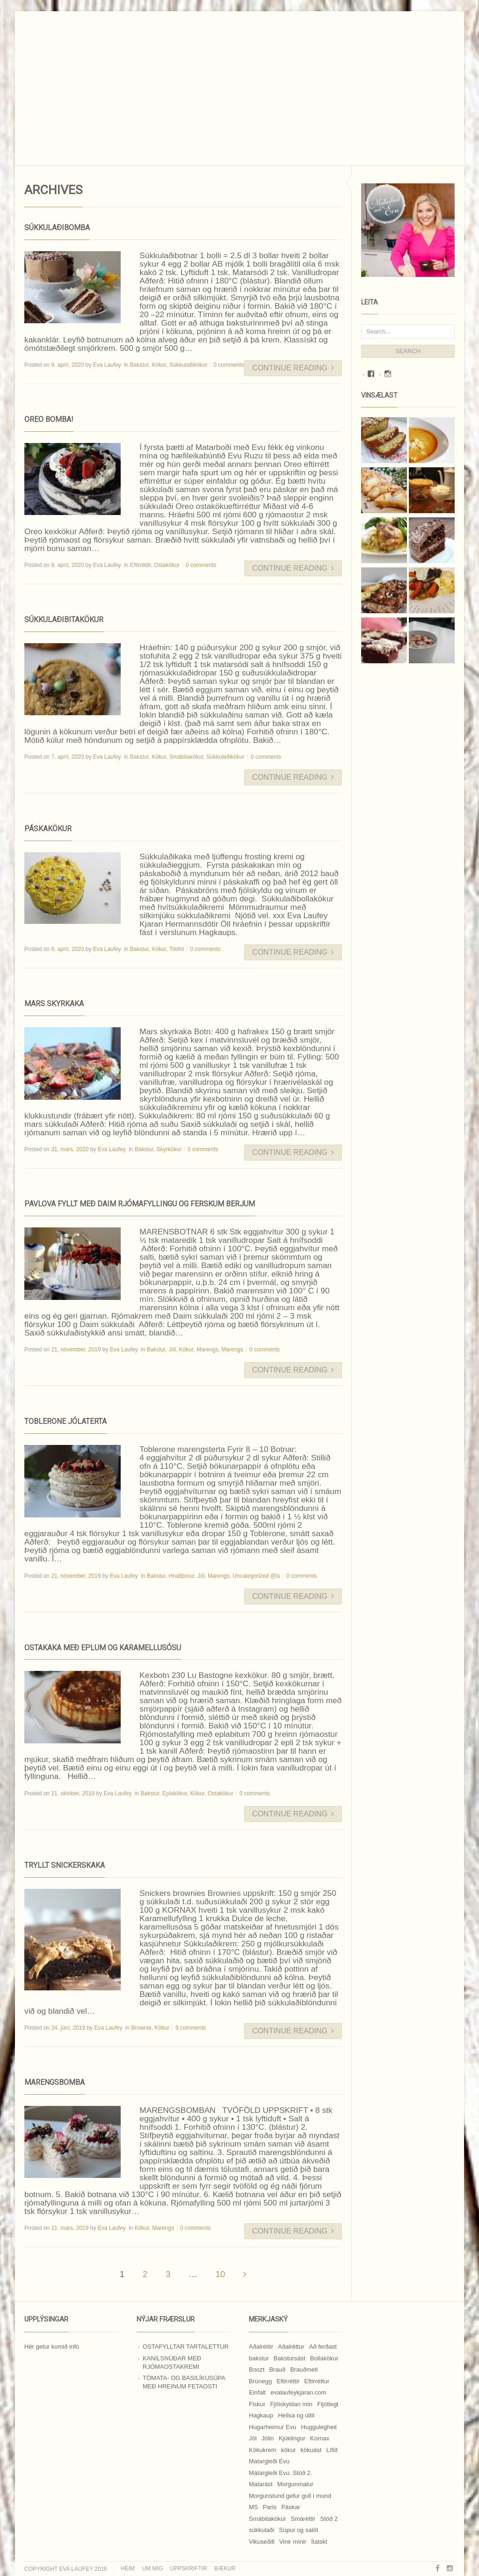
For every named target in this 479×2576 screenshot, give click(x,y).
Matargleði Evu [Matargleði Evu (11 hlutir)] (269, 2461)
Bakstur (139, 365)
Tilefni (176, 949)
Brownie (141, 2028)
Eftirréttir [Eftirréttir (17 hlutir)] (287, 2381)
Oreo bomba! (48, 419)
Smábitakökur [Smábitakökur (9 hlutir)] (267, 2518)
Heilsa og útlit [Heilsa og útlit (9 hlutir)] (296, 2415)
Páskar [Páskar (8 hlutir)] (290, 2507)
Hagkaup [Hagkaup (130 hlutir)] (261, 2415)
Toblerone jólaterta (65, 1421)
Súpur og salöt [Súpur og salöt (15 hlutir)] (298, 2529)
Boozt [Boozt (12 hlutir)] (256, 2369)
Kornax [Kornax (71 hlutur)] (319, 2438)
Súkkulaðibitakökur (63, 619)
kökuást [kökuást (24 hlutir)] (311, 2449)
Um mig (152, 2568)
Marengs (207, 1349)
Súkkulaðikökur (188, 365)
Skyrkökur (169, 1149)
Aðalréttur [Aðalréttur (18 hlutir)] (291, 2346)
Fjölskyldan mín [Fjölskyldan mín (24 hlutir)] (291, 2404)
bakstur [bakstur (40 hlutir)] (259, 2358)
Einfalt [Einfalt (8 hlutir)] (257, 2392)
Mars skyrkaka (54, 1003)
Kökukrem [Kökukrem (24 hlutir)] (262, 2449)
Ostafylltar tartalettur (186, 2346)
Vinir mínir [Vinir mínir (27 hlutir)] (292, 2541)
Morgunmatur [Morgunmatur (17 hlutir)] (295, 2484)
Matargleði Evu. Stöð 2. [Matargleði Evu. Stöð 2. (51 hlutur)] (280, 2472)
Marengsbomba (54, 2082)
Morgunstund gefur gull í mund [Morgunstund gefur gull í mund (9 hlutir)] (290, 2495)
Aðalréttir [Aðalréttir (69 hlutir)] (261, 2346)
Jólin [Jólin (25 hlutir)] (267, 2438)
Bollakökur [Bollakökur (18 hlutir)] (324, 2358)
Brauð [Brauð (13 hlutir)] (277, 2369)
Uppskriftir (188, 2568)
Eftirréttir (140, 565)
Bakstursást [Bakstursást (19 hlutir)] (289, 2358)
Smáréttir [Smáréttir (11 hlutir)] (303, 2518)
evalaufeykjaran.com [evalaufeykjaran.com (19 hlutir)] (298, 2392)
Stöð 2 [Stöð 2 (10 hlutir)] (329, 2518)
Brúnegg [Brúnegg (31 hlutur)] (260, 2381)
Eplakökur (174, 1793)
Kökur (159, 365)
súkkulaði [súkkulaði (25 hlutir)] (261, 2529)
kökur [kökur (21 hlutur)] (288, 2449)
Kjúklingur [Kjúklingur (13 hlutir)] (292, 2438)
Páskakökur (48, 828)
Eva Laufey (107, 365)
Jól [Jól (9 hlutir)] (253, 2438)
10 (220, 2274)
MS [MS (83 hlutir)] (253, 2507)
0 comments (228, 365)
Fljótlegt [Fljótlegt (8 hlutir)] (328, 2404)
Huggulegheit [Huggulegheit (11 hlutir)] (319, 2427)
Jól (172, 1349)
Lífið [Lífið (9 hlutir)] (332, 2449)
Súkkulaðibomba (57, 227)
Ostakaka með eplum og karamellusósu (102, 1647)
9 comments (190, 2028)
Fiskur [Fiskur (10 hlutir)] (257, 2404)
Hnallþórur (182, 1576)
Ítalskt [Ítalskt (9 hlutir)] (319, 2541)
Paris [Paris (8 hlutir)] (270, 2507)
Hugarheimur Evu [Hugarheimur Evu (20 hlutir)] (272, 2427)
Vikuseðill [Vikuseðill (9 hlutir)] (262, 2541)
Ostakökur (167, 565)
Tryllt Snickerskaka (64, 1865)
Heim (128, 2568)
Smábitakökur (186, 757)
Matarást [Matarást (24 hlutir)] (261, 2484)
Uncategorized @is (256, 1576)
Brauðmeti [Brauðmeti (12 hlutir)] (304, 2369)
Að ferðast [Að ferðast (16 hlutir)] (323, 2346)
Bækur (224, 2568)
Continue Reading (293, 368)
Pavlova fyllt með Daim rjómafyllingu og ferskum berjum (139, 1203)
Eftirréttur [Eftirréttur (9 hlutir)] (317, 2381)
